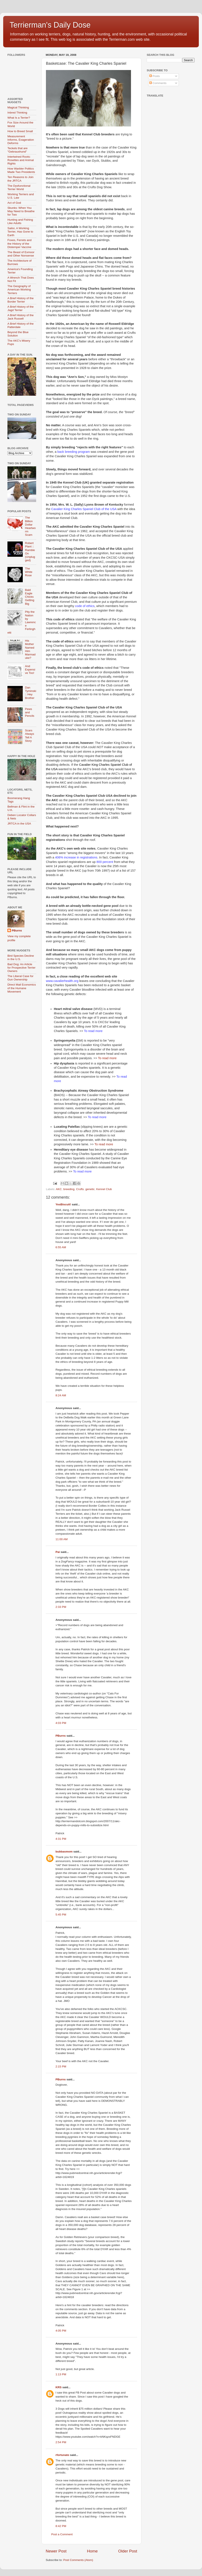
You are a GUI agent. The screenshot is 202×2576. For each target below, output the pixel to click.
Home (92, 2551)
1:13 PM (60, 2374)
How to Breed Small (20, 131)
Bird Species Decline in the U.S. (20, 957)
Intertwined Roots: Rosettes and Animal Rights (20, 160)
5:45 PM (60, 1914)
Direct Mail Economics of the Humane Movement (21, 988)
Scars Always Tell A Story (29, 735)
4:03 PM (60, 1723)
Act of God (14, 202)
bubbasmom (64, 1851)
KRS (58, 2387)
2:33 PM (60, 1606)
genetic (90, 1189)
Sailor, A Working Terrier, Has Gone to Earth (20, 232)
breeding (69, 1189)
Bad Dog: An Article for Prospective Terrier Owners (21, 968)
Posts (154, 76)
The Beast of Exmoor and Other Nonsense (20, 254)
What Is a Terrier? (18, 117)
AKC (59, 1189)
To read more (107, 1058)
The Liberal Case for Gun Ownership (20, 978)
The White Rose (28, 572)
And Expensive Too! (30, 669)
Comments (157, 83)
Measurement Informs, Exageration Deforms (20, 140)
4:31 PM (60, 1838)
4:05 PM (60, 2330)
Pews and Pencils (29, 712)
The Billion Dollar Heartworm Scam (30, 526)
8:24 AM (60, 1395)
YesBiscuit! (63, 1204)
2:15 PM (60, 2066)
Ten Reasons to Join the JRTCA (20, 178)
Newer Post (56, 2551)
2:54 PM (60, 2442)
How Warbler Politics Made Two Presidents (21, 170)
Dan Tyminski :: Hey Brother (30, 693)
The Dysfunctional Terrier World (18, 187)
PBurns (60, 1735)
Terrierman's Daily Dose (50, 25)
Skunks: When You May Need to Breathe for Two (21, 211)
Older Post (127, 2551)
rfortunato (62, 2455)
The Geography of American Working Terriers (19, 289)
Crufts (80, 1189)
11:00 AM (61, 1539)
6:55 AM (60, 1247)
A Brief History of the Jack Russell (20, 317)
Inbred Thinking (17, 112)
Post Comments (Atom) (78, 2560)
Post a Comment (62, 2534)
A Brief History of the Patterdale (20, 325)
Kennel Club (104, 1189)
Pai (57, 1552)
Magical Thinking (18, 107)
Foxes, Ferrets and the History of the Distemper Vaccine (19, 243)
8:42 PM (60, 2526)
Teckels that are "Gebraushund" (17, 150)
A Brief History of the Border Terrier (20, 300)
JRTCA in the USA (19, 823)
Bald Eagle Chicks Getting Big (29, 596)
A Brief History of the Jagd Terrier (20, 308)
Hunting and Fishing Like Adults (20, 221)
